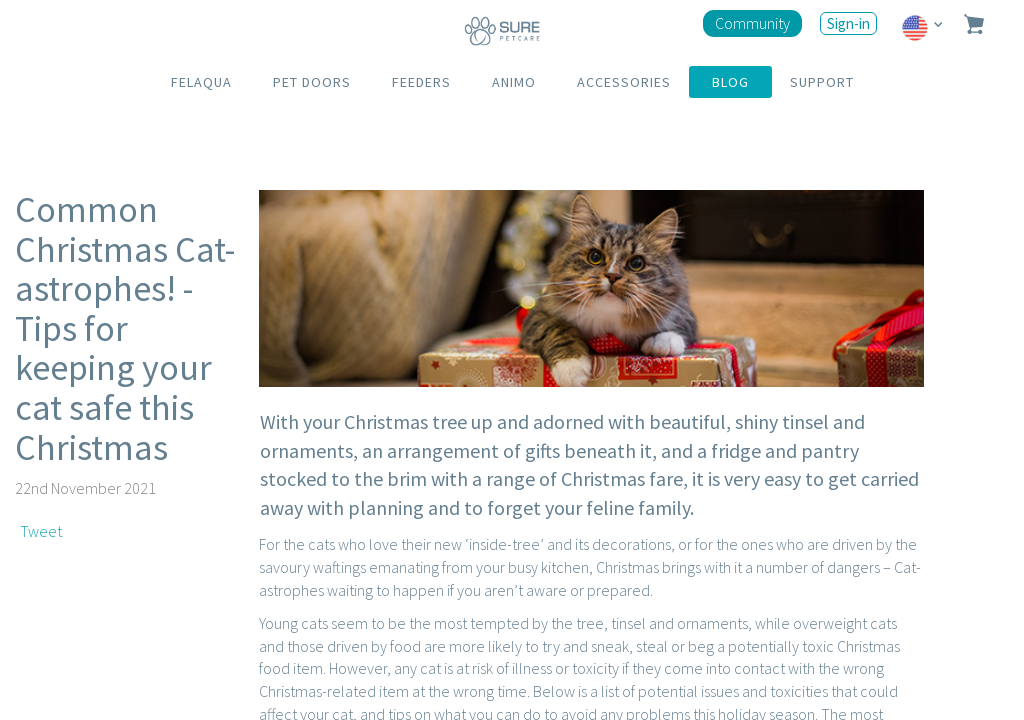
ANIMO (514, 82)
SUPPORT (822, 82)
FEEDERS (421, 82)
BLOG (730, 82)
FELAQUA (201, 82)
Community (752, 23)
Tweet (41, 531)
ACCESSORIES (624, 82)
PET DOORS (312, 82)
